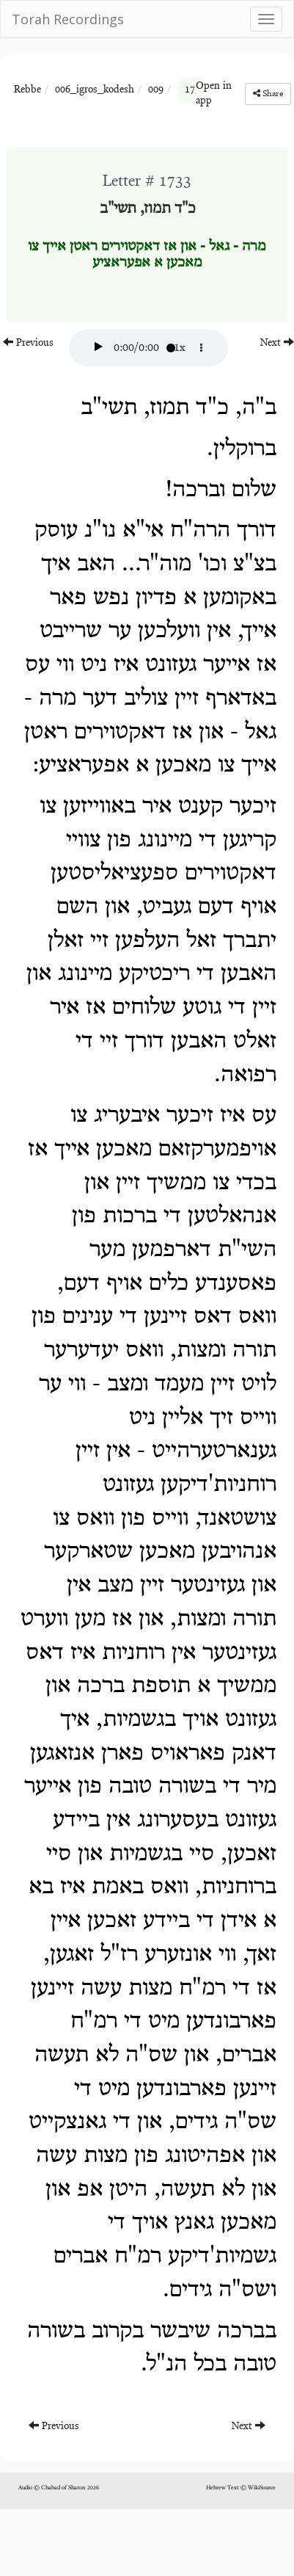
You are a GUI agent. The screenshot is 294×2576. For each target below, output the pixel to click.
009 (155, 90)
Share (268, 93)
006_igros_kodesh (94, 90)
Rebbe (27, 90)
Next (277, 342)
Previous (28, 342)
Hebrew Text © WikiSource (241, 2488)
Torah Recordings (68, 19)
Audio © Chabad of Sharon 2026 (58, 2488)
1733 (195, 90)
